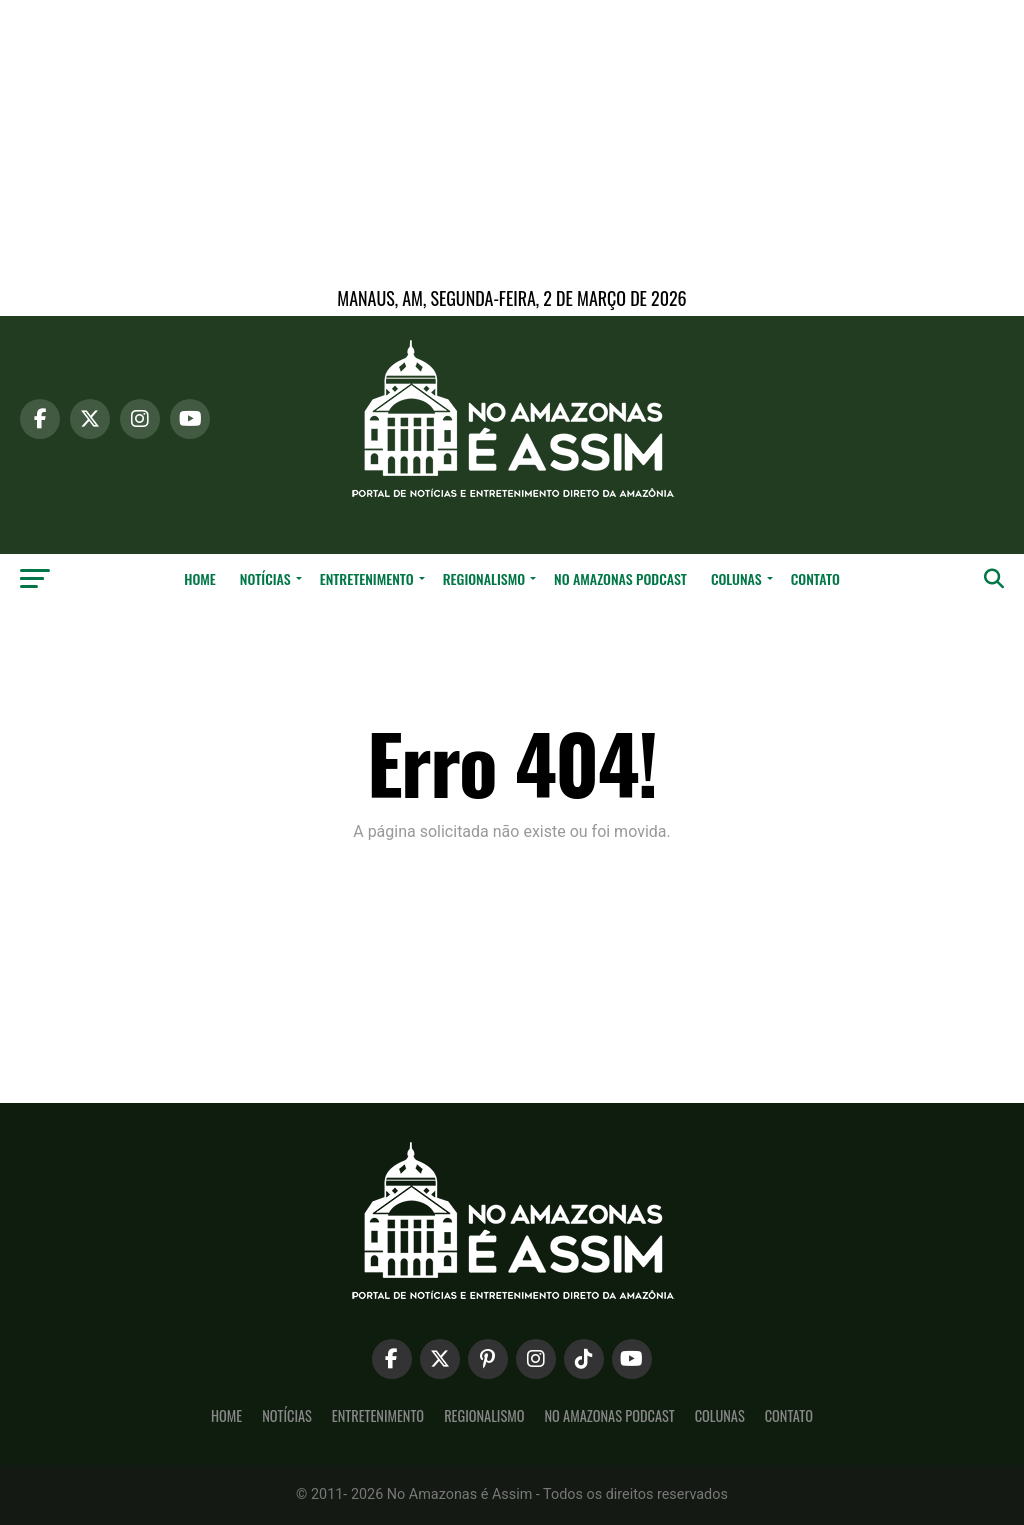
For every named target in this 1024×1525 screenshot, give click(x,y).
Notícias (265, 578)
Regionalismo (484, 578)
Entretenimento (367, 578)
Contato (815, 578)
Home (200, 578)
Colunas (736, 578)
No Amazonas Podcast (620, 578)
